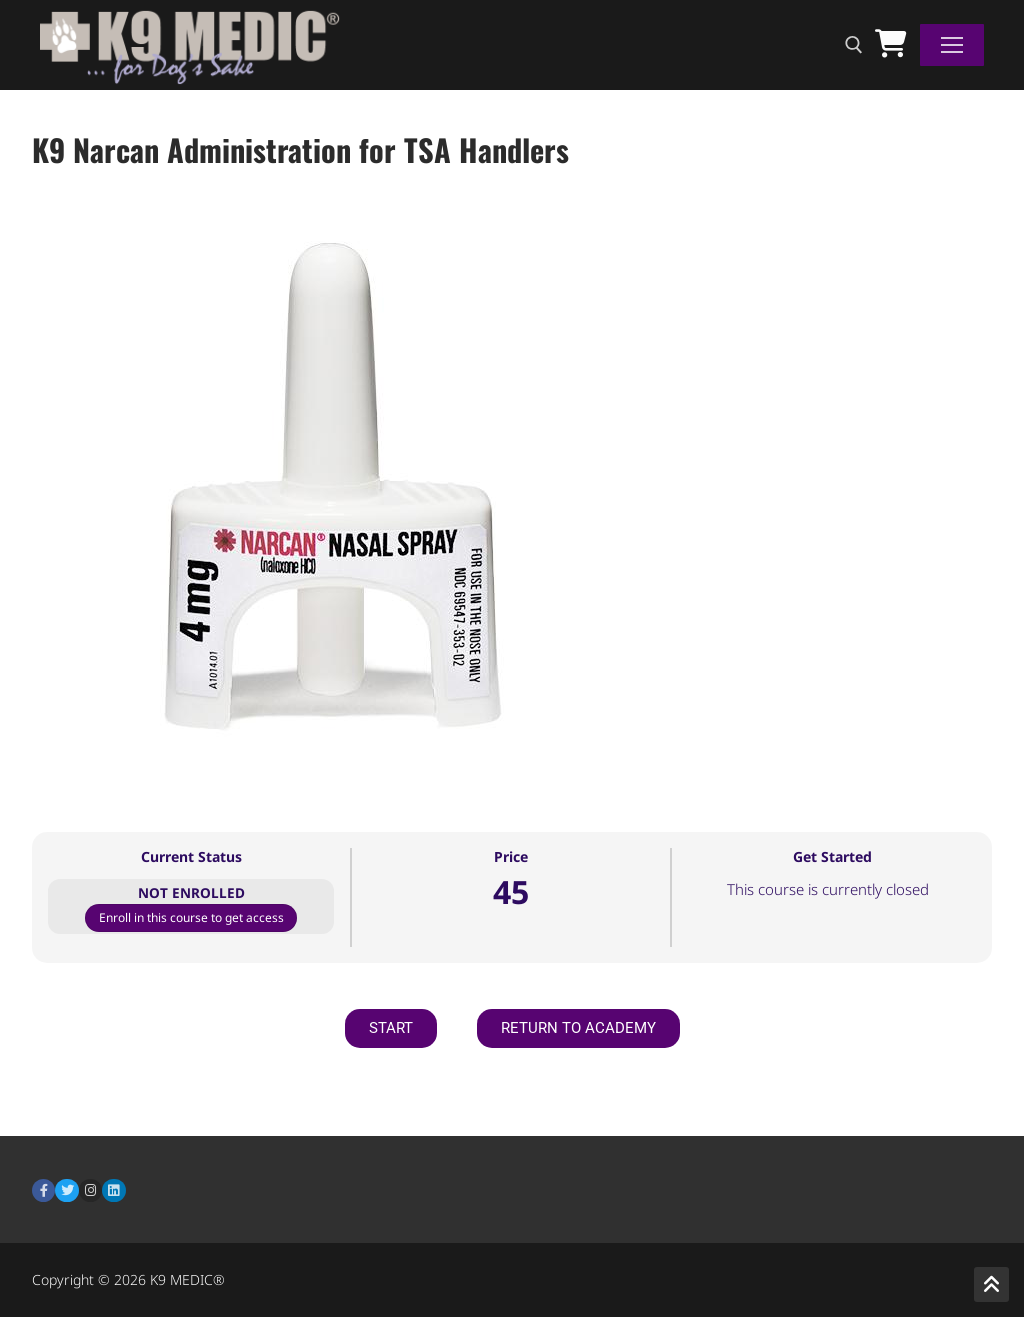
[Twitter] (66, 1190)
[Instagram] (90, 1190)
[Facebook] (43, 1190)
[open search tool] (854, 45)
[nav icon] (952, 45)
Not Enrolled (191, 892)
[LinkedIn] (113, 1190)
